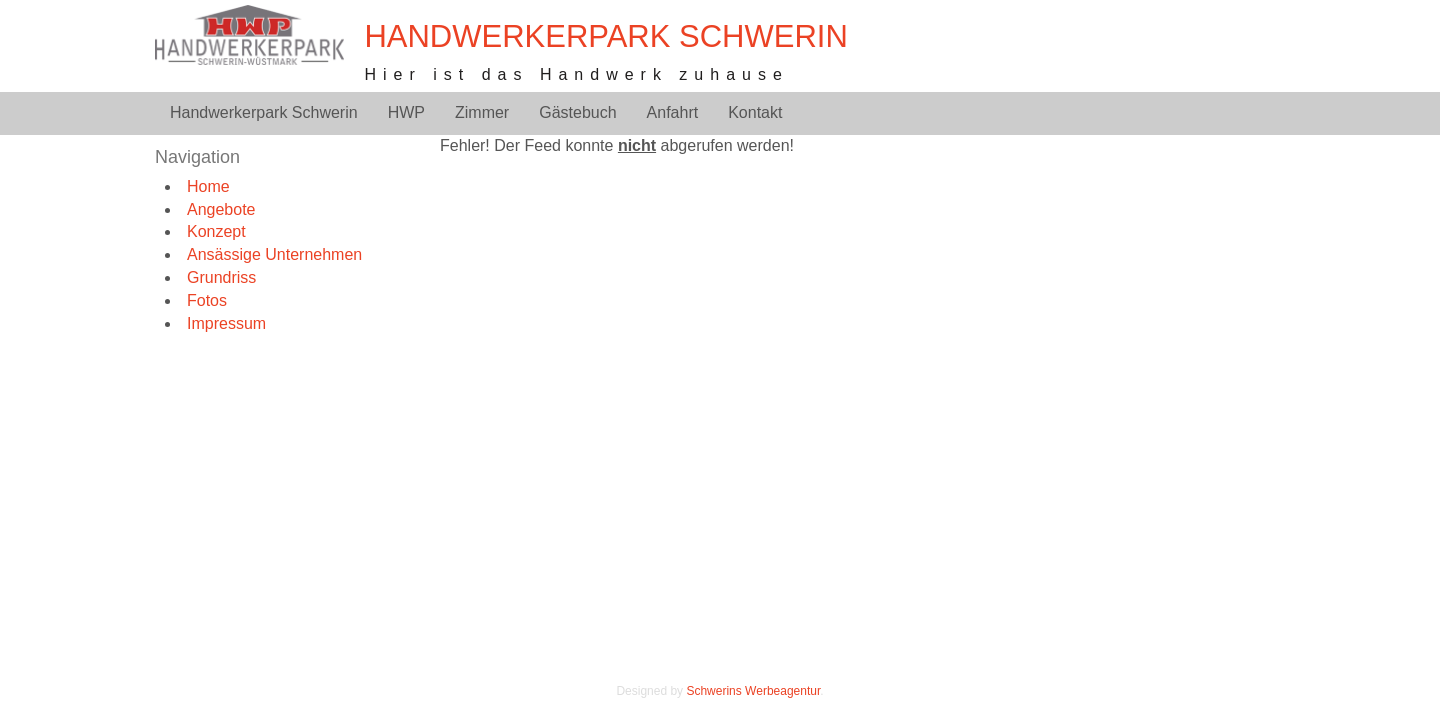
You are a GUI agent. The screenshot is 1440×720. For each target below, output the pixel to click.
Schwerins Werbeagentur (753, 691)
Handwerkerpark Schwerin (605, 36)
